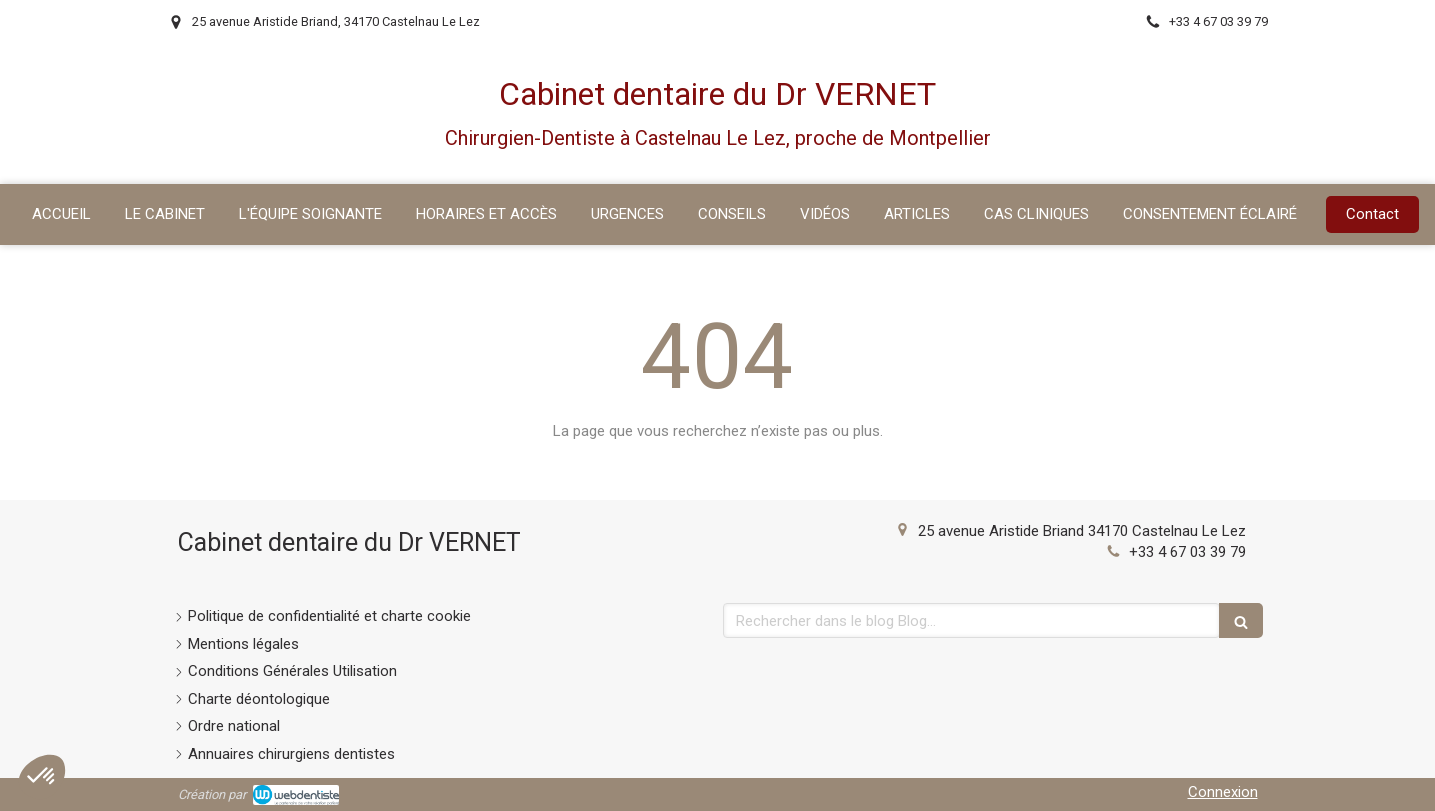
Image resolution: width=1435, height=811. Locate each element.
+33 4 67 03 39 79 (1187, 552)
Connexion (1223, 792)
